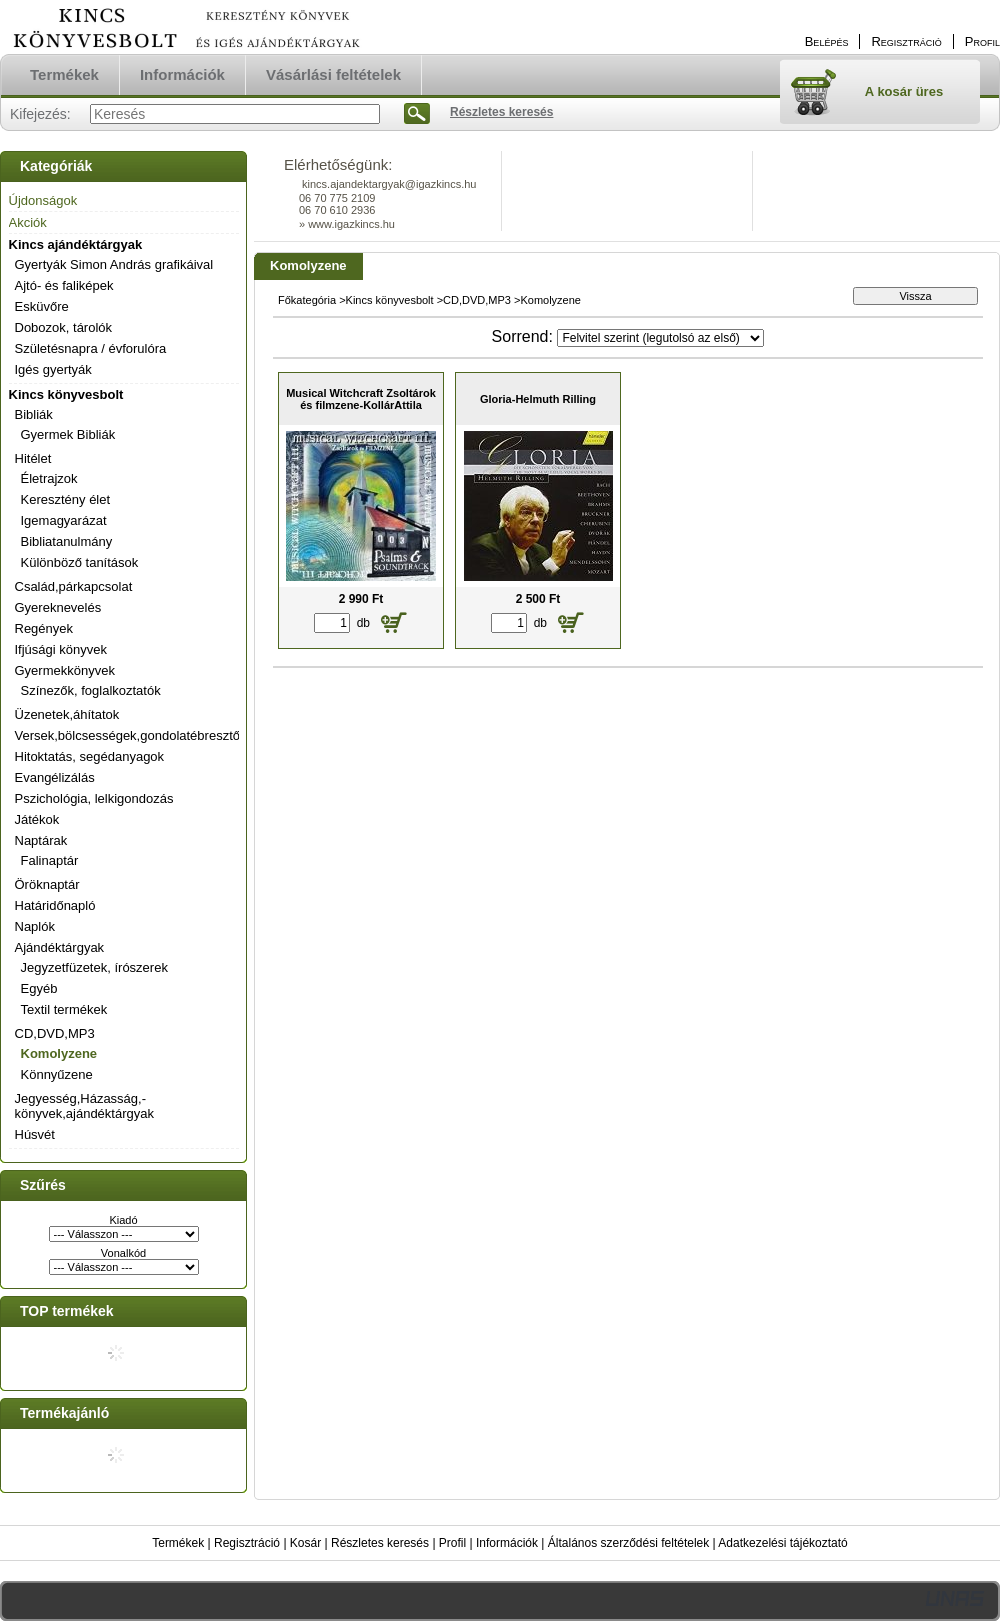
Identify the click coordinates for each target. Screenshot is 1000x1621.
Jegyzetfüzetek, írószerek (94, 967)
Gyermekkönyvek (65, 670)
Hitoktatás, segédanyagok (90, 756)
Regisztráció (247, 1543)
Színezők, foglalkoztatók (91, 690)
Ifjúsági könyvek (61, 649)
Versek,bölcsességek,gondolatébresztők (131, 735)
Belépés (827, 41)
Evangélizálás (55, 777)
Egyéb (39, 988)
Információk (507, 1543)
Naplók (35, 926)
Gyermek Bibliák (68, 434)
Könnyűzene (57, 1074)
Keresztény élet (66, 499)
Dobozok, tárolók (64, 327)
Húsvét (35, 1134)
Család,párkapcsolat (74, 586)
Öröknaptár (47, 884)
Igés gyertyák (53, 369)
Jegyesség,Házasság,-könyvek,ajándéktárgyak (84, 1106)
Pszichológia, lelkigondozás (94, 798)
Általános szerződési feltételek (628, 1543)
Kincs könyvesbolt (66, 394)
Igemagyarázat (64, 520)
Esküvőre (42, 306)
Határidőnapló (55, 905)
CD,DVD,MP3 (55, 1033)
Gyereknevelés (58, 607)
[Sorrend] (660, 338)
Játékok (37, 819)
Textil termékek (64, 1009)
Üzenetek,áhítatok (67, 714)
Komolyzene (59, 1053)
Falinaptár (50, 860)
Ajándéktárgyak (60, 947)
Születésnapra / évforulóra (91, 348)
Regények (44, 628)
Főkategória (307, 300)
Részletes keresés (380, 1543)
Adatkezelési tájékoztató (782, 1543)
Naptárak (41, 840)
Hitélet (33, 458)
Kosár (305, 1543)
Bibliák (34, 414)
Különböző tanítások (80, 562)
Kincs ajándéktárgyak (76, 244)
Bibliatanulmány (67, 541)
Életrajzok (49, 478)
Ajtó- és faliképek (64, 285)
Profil (452, 1543)
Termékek (178, 1543)
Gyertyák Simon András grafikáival (114, 264)
